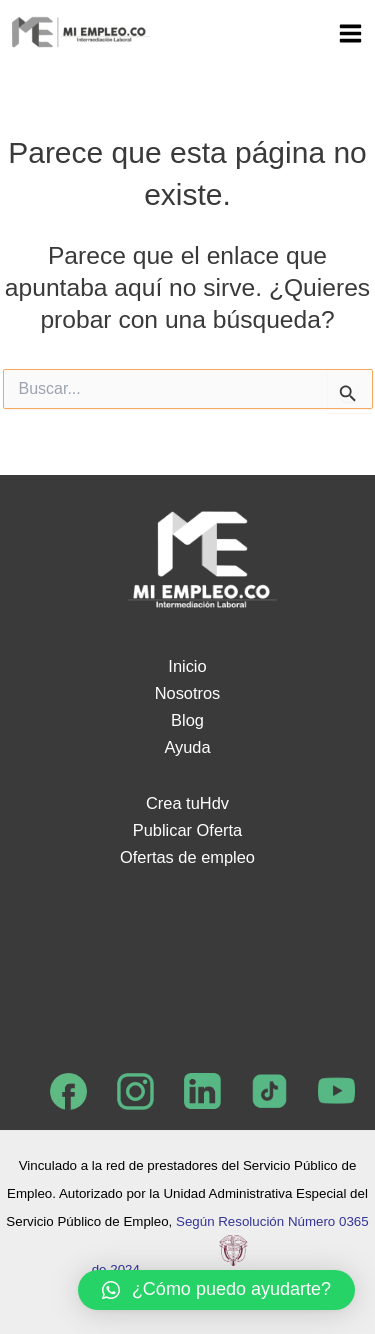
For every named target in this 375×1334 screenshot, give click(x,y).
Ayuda (187, 747)
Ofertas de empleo (187, 857)
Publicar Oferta (187, 830)
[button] (216, 1290)
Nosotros (188, 693)
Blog (187, 720)
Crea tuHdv (187, 803)
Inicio (187, 666)
